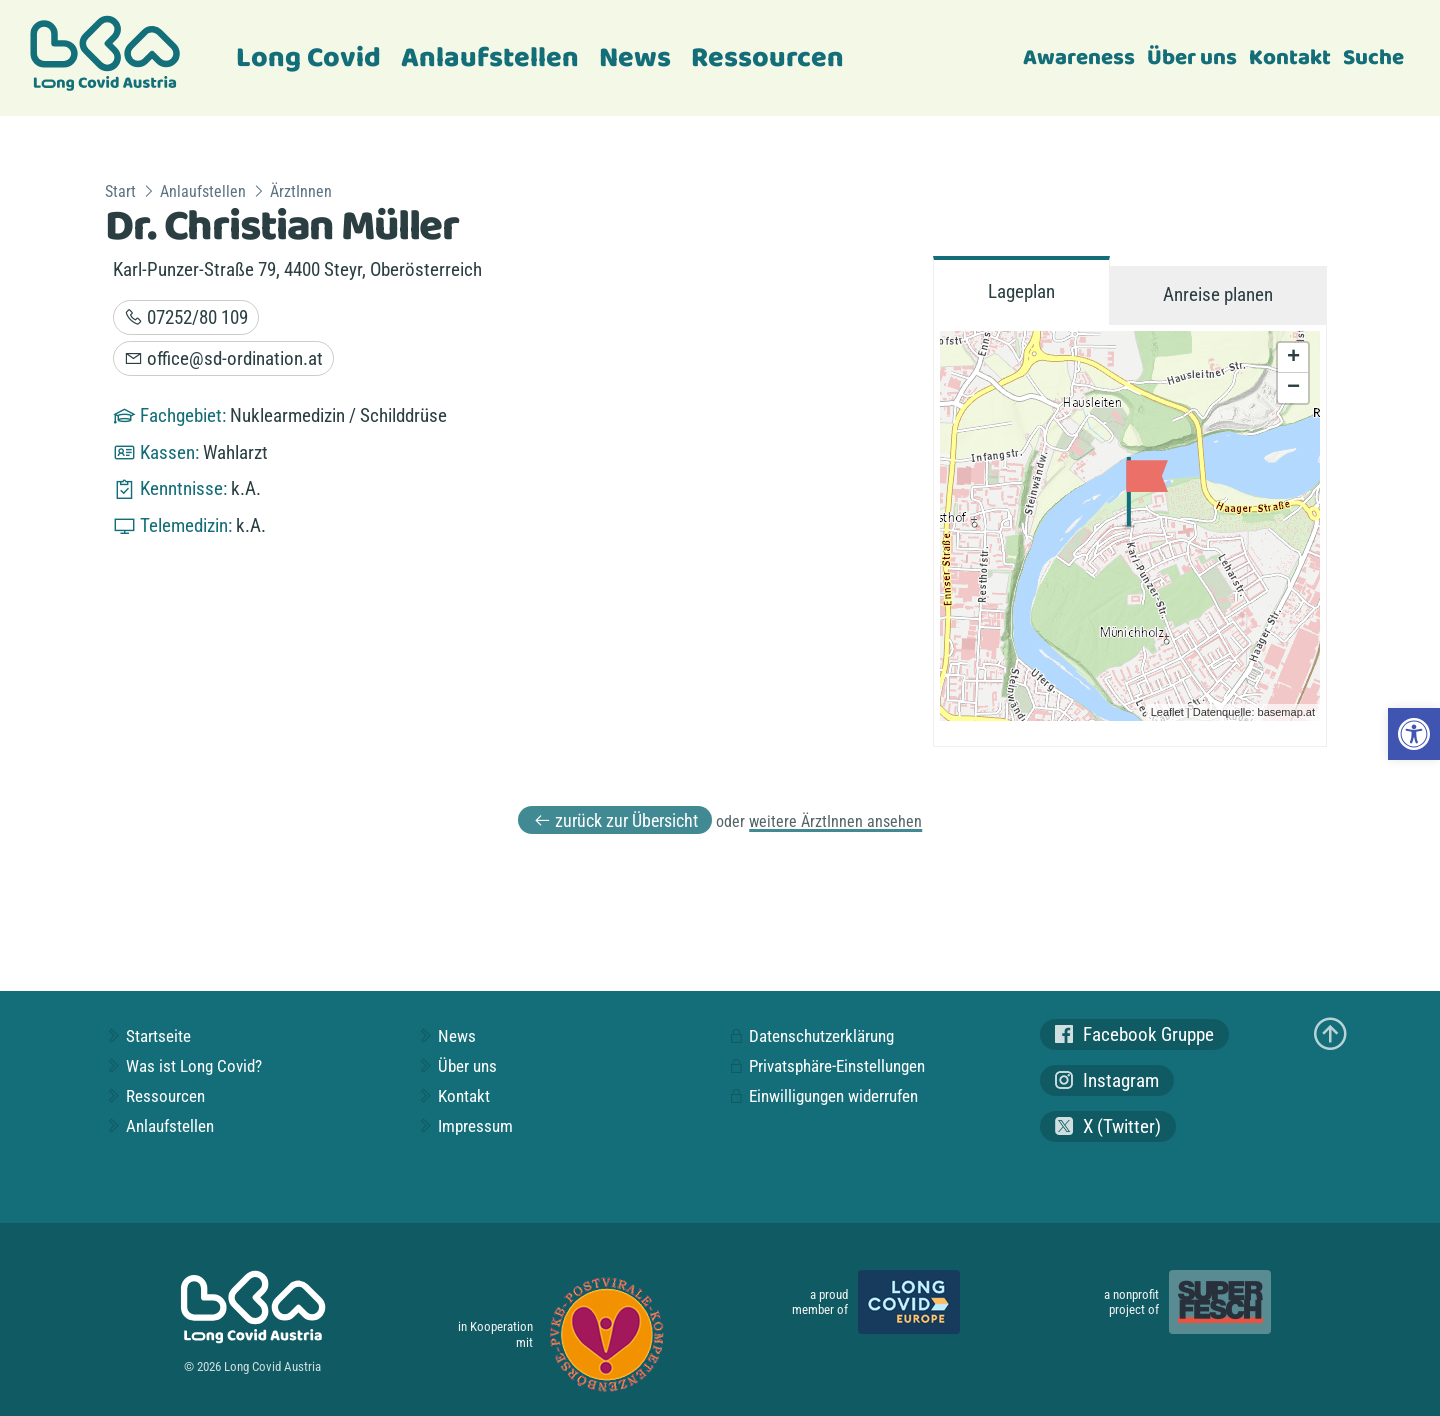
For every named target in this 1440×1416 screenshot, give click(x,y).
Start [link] (120, 191)
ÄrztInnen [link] (301, 191)
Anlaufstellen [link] (490, 58)
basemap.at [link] (1286, 712)
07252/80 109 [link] (186, 317)
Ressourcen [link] (767, 58)
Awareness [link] (1079, 58)
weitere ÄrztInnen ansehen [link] (835, 821)
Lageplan (1021, 291)
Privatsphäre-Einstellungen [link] (826, 1066)
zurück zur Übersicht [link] (615, 820)
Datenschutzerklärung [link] (811, 1036)
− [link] (1293, 388)
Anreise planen (1218, 294)
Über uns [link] (1192, 58)
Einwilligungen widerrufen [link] (823, 1096)
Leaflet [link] (1167, 712)
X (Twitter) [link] (1108, 1126)
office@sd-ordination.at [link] (223, 358)
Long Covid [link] (308, 58)
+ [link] (1293, 358)
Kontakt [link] (1290, 58)
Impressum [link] (465, 1126)
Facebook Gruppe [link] (1134, 1034)
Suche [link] (1373, 58)
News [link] (635, 58)
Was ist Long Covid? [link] (183, 1066)
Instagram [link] (1107, 1080)
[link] (1414, 734)
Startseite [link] (148, 1036)
